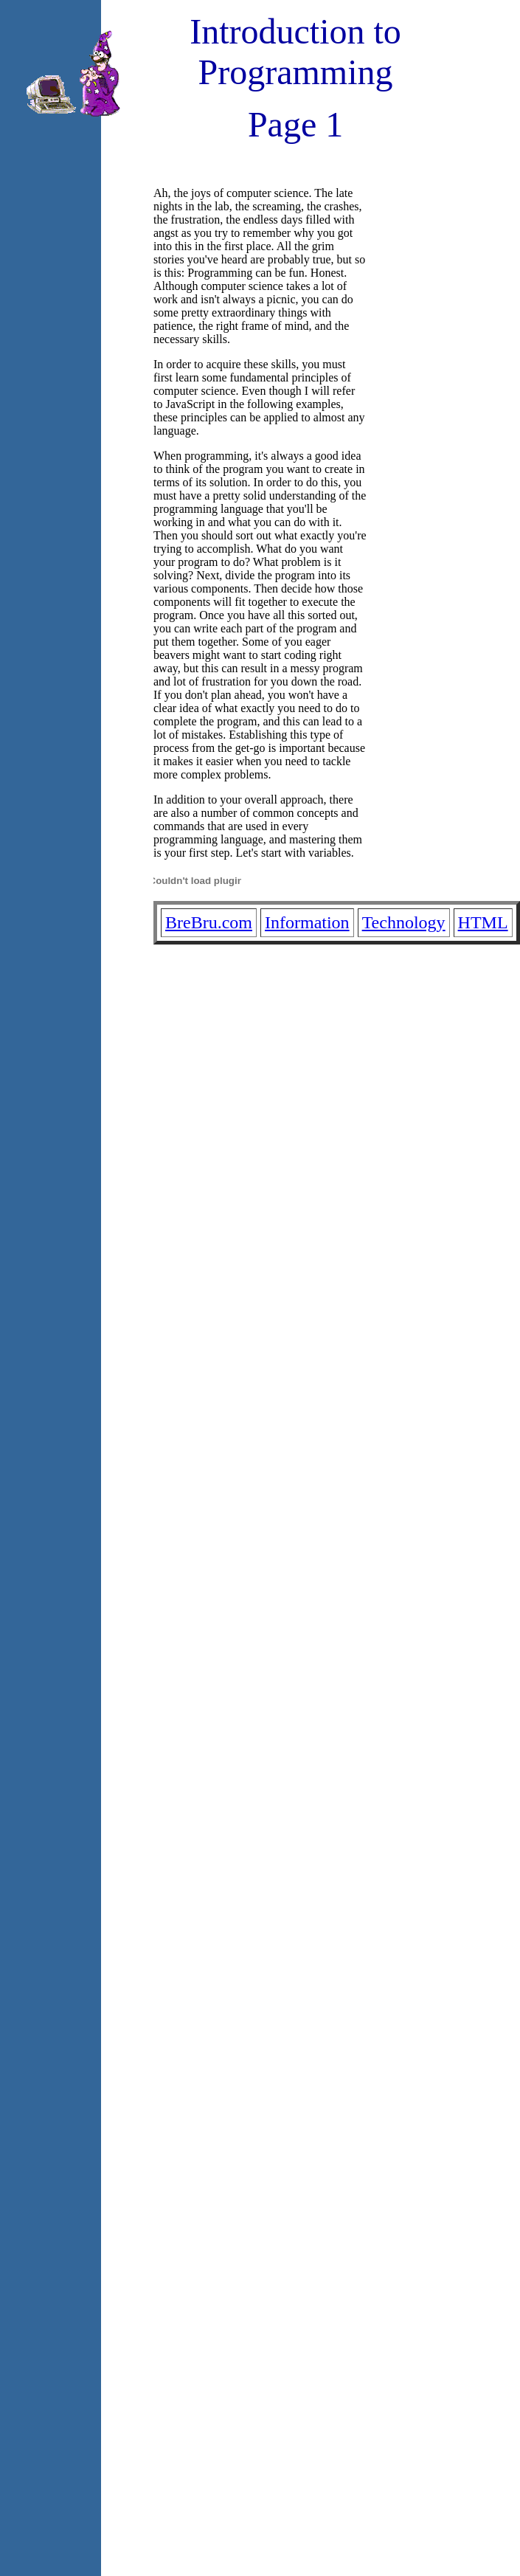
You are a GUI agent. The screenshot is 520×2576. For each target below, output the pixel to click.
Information (307, 922)
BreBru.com (208, 922)
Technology (404, 922)
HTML (483, 922)
